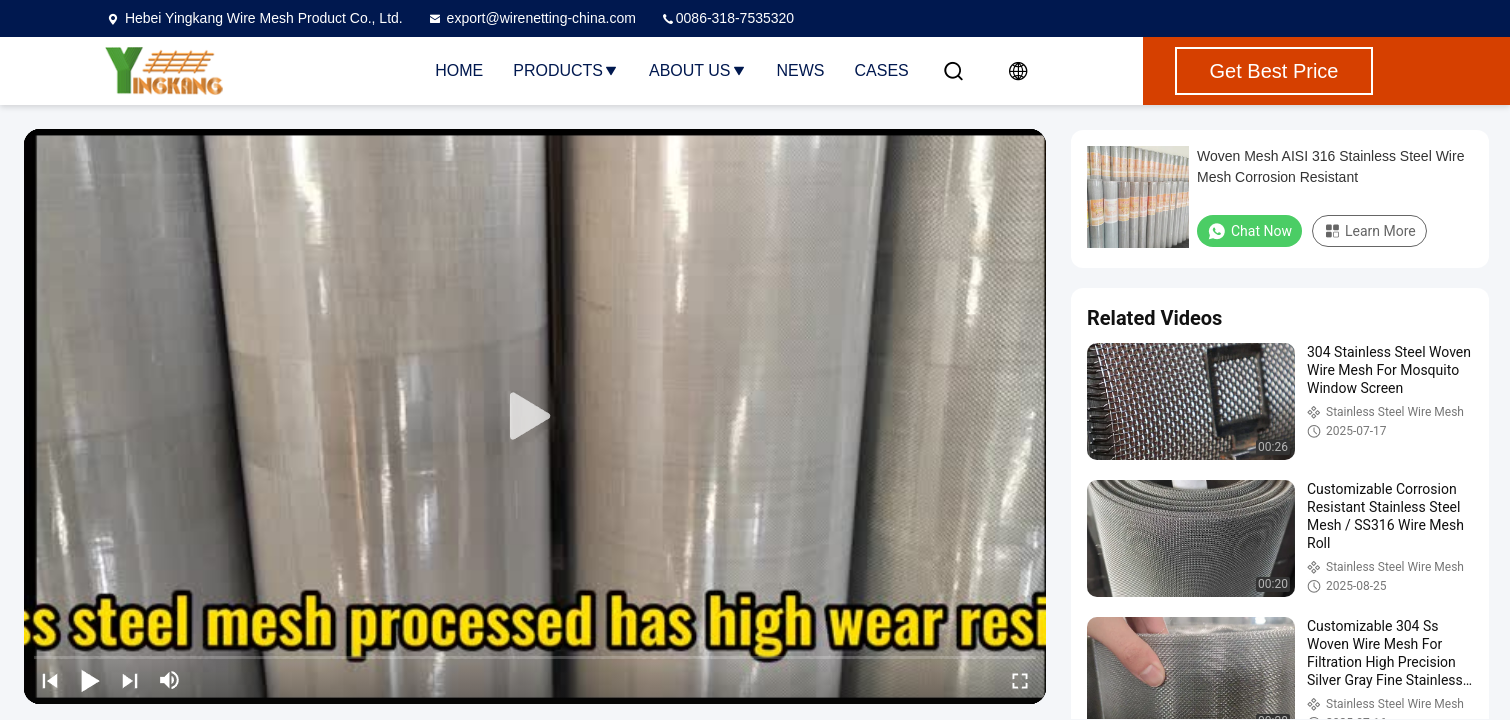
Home (459, 70)
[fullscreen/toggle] (1020, 680)
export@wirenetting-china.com (531, 18)
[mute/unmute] (170, 680)
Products (566, 70)
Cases (882, 70)
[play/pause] (90, 680)
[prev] (50, 680)
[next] (130, 680)
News (801, 70)
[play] (535, 417)
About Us (698, 70)
